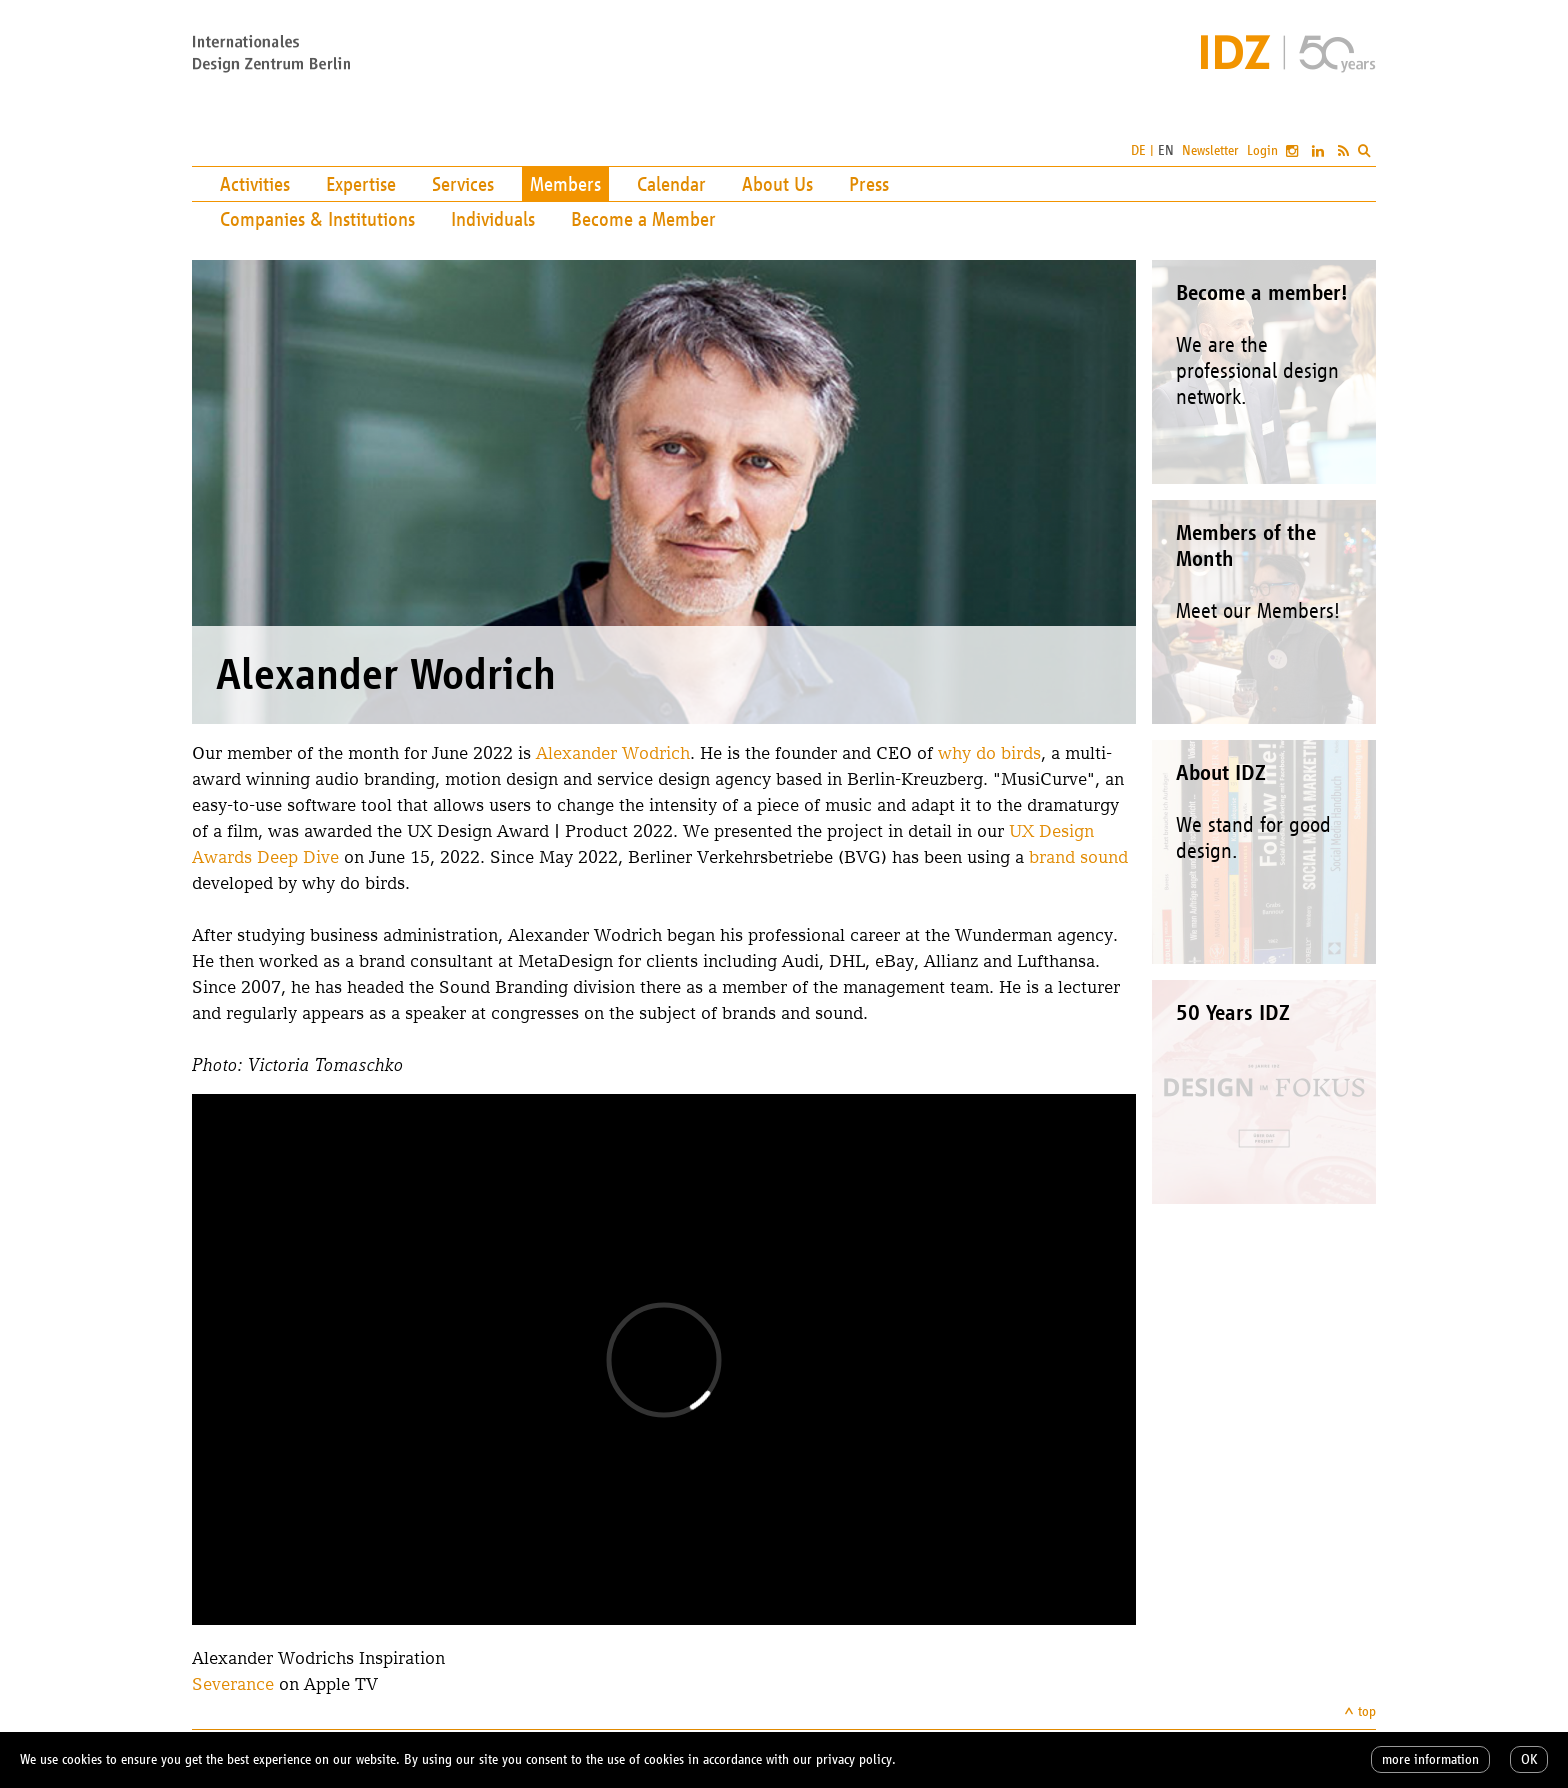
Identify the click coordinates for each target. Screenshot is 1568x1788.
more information (1430, 1759)
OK (1529, 1759)
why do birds (989, 752)
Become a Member (643, 219)
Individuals (493, 219)
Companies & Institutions (317, 219)
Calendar (671, 184)
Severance (233, 1683)
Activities (255, 184)
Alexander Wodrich (613, 752)
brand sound (1078, 856)
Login (1262, 150)
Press (869, 184)
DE (1138, 150)
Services (463, 184)
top (1367, 1711)
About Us (777, 184)
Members (565, 184)
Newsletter (1210, 150)
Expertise (361, 184)
